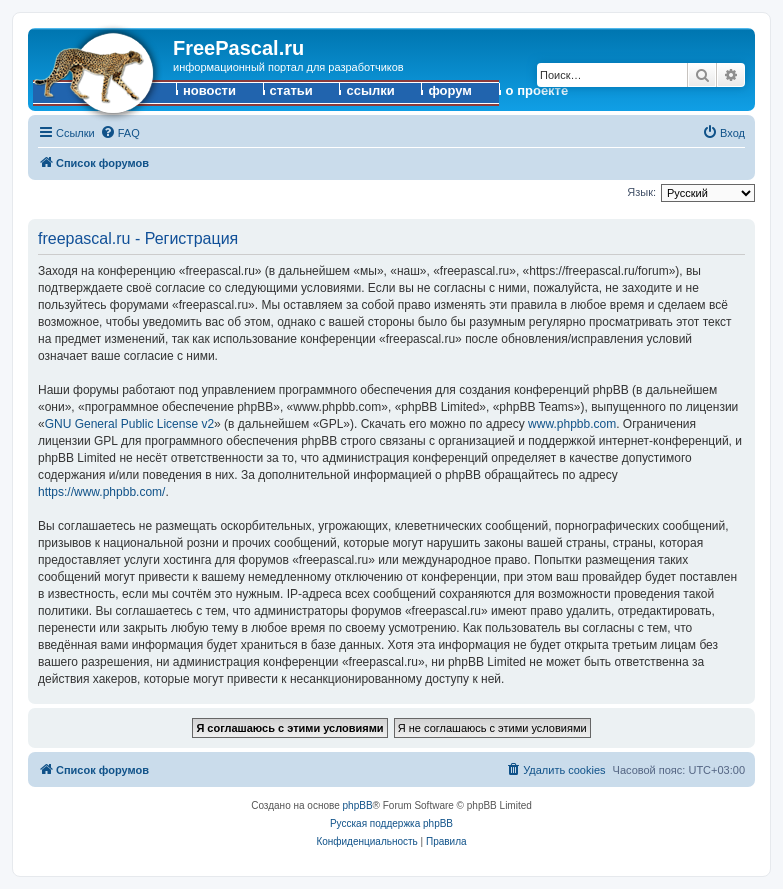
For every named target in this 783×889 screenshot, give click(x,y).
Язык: (641, 192)
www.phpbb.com (572, 424)
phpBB (358, 805)
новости (209, 90)
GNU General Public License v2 (129, 424)
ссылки (370, 90)
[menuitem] (120, 133)
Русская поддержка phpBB (391, 823)
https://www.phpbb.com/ (101, 492)
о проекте (537, 90)
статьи (291, 90)
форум (450, 90)
